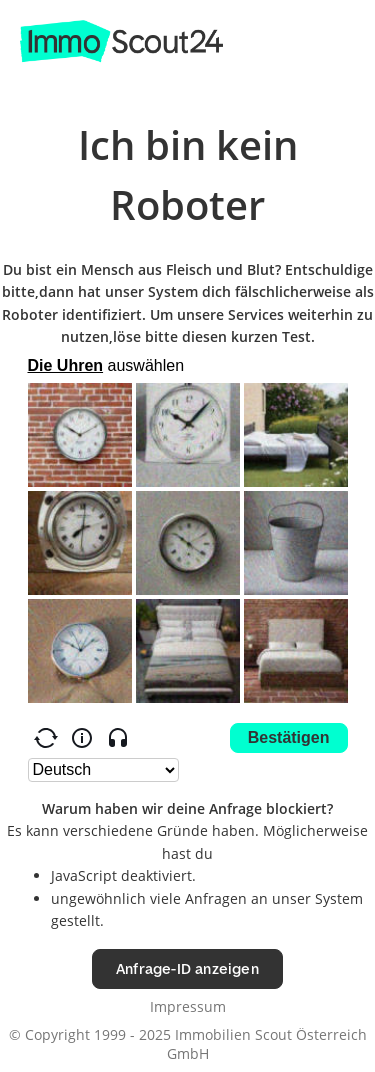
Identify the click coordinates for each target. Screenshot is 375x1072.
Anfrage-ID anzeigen (187, 968)
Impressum (188, 1006)
